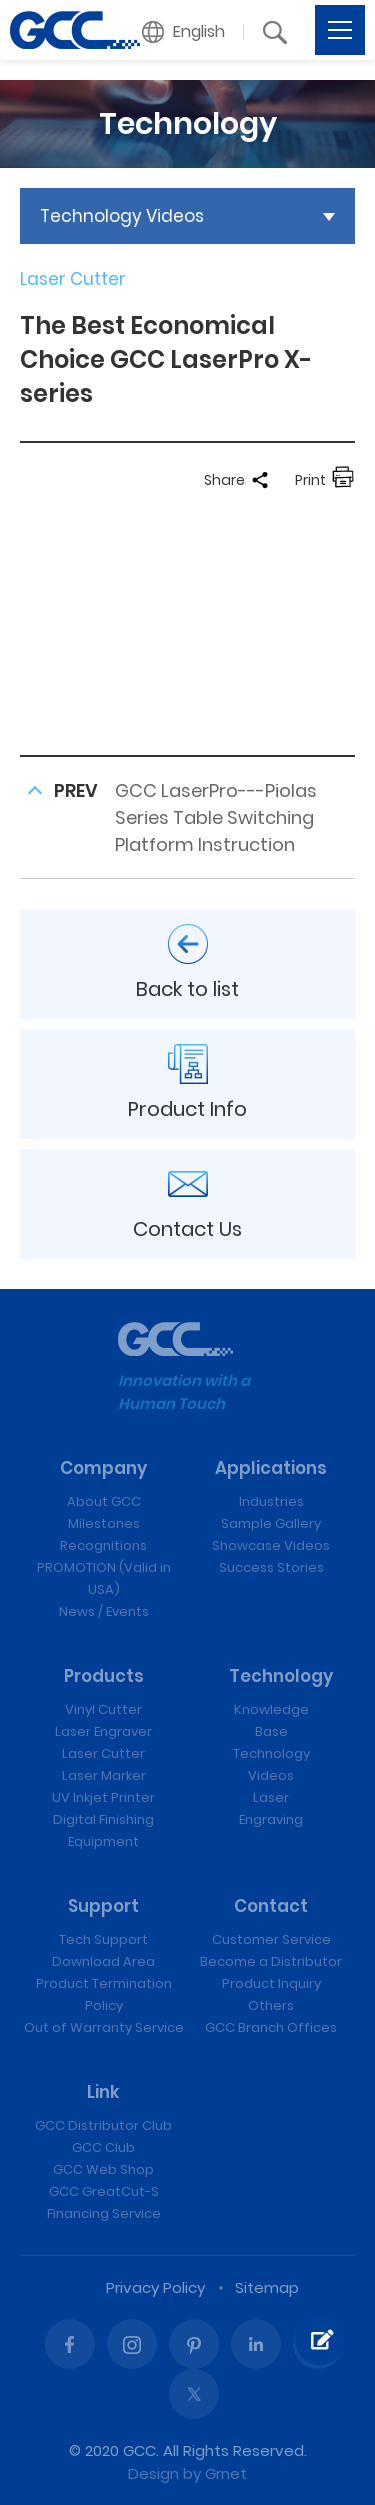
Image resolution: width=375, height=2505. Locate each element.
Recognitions (103, 1545)
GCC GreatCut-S (104, 2191)
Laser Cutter (103, 1753)
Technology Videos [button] (122, 216)
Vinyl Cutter (103, 1709)
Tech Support (103, 1939)
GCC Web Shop (103, 2169)
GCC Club (103, 2147)
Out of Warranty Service (104, 2027)
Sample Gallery (271, 1523)
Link (103, 2092)
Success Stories (271, 1567)
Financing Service (104, 2213)
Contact (271, 1906)
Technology (281, 1676)
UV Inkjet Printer (103, 1797)
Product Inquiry (271, 1983)
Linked (256, 2344)
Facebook (70, 2344)
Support (103, 1906)
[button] (184, 32)
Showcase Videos (271, 1545)
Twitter (194, 2394)
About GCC (104, 1501)
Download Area (103, 1961)
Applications (271, 1468)
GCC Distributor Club (103, 2125)
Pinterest (194, 2344)
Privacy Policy (155, 2287)
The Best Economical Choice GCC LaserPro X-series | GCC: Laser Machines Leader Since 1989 (75, 30)
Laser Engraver (103, 1731)
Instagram (132, 2344)
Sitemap (267, 2287)
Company (103, 1468)
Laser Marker (104, 1775)
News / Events (104, 1611)
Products (104, 1676)
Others (271, 2005)
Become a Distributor (271, 1961)
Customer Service (271, 1939)
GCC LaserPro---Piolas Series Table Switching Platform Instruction (216, 817)
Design (153, 2473)
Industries (271, 1501)
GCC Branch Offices (271, 2027)
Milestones (104, 1523)
